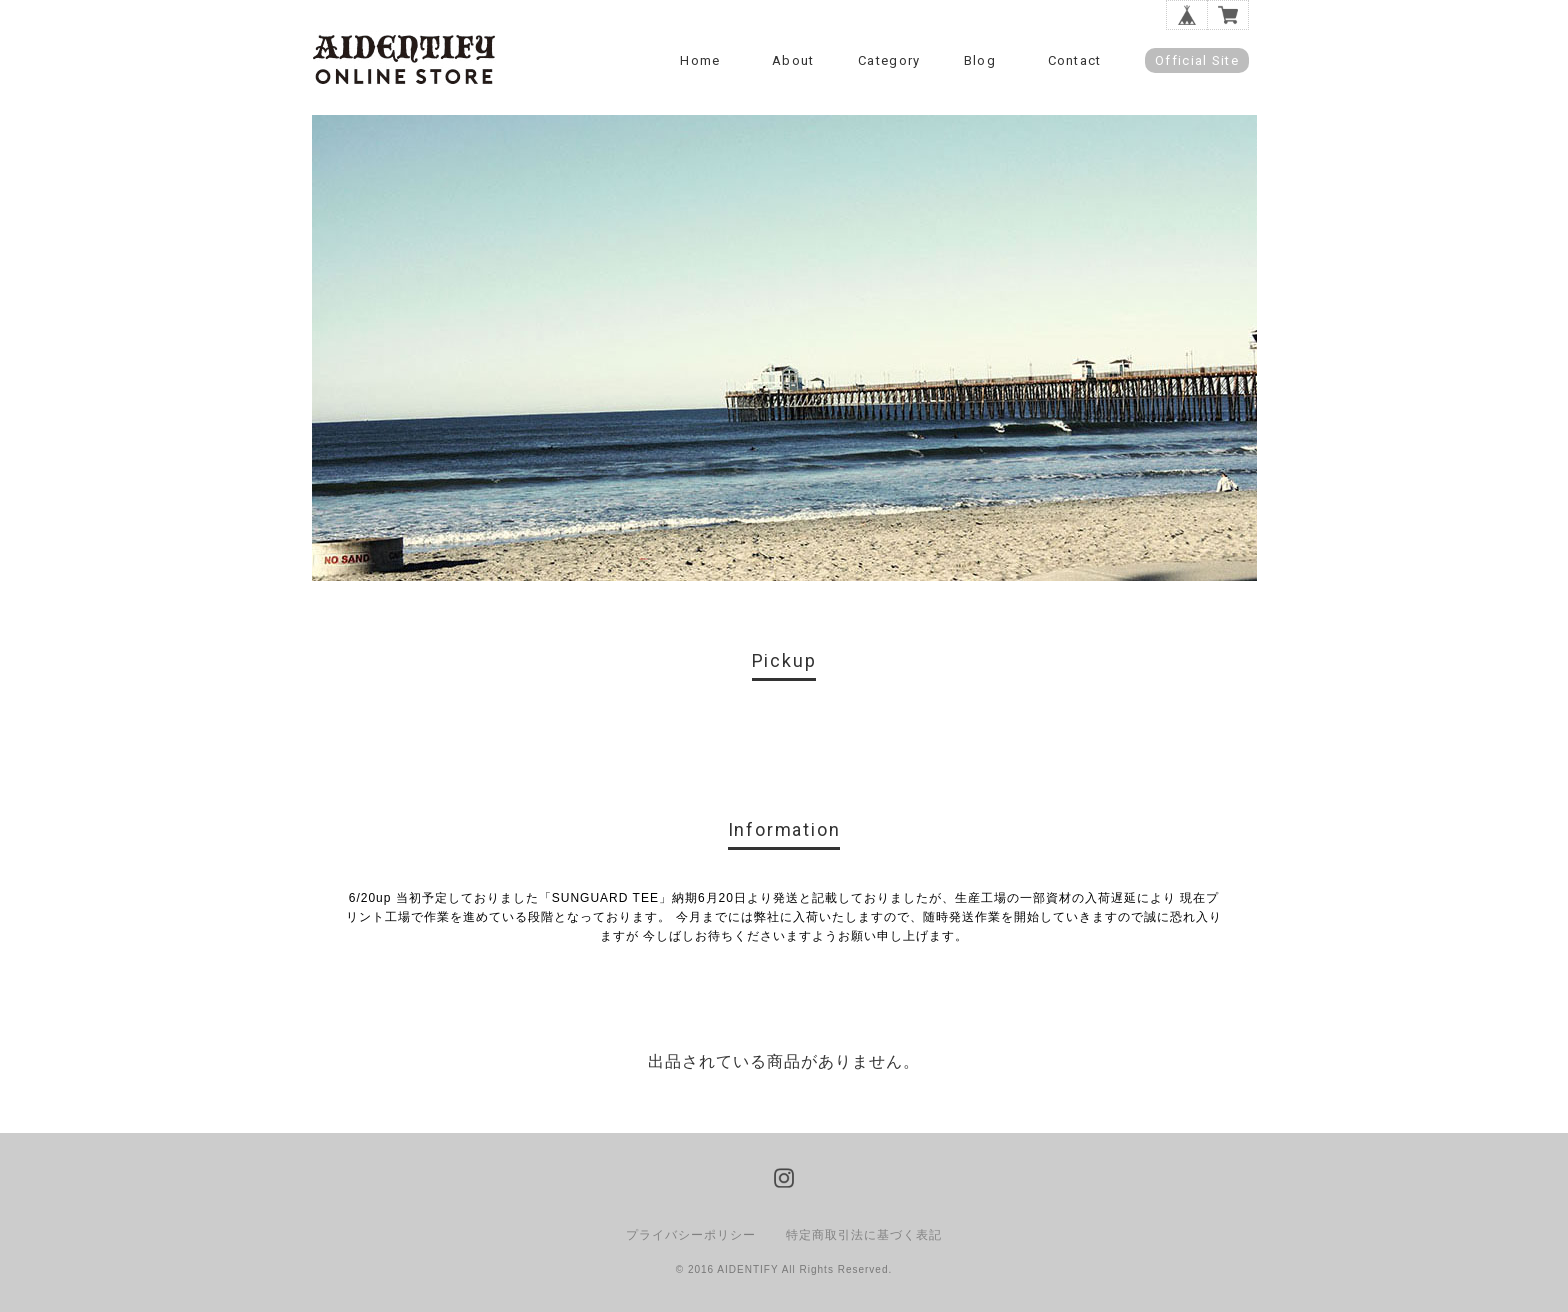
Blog (980, 60)
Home (700, 60)
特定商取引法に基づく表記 (864, 1235)
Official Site (1197, 60)
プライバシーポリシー (691, 1235)
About (793, 60)
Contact (1075, 60)
